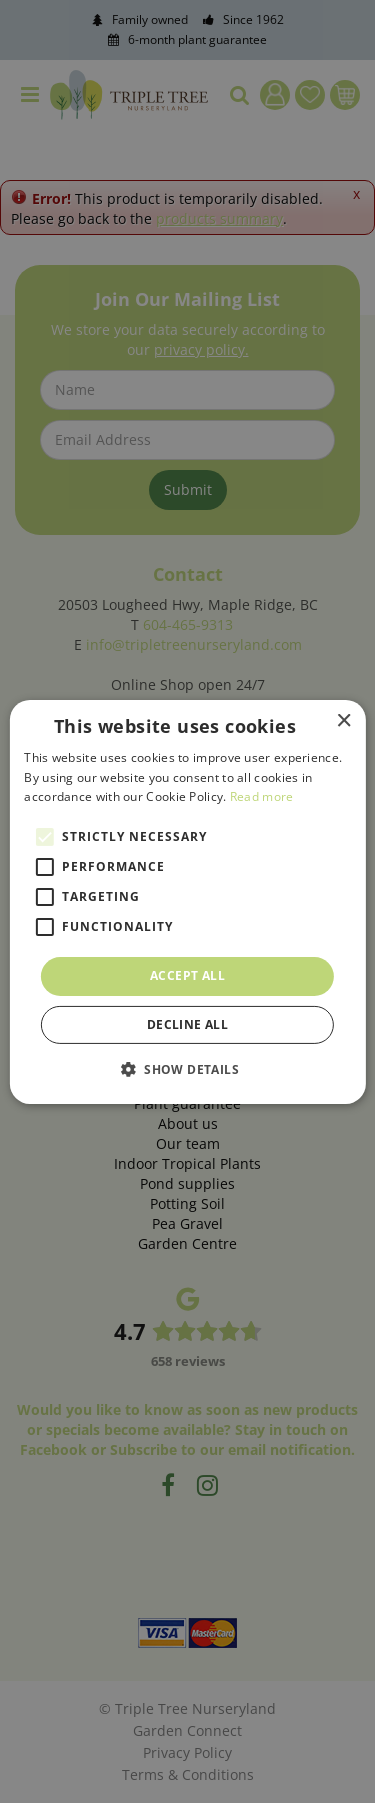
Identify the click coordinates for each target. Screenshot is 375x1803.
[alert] (187, 901)
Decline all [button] (187, 1024)
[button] (187, 1069)
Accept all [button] (187, 975)
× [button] (343, 720)
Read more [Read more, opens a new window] (262, 796)
